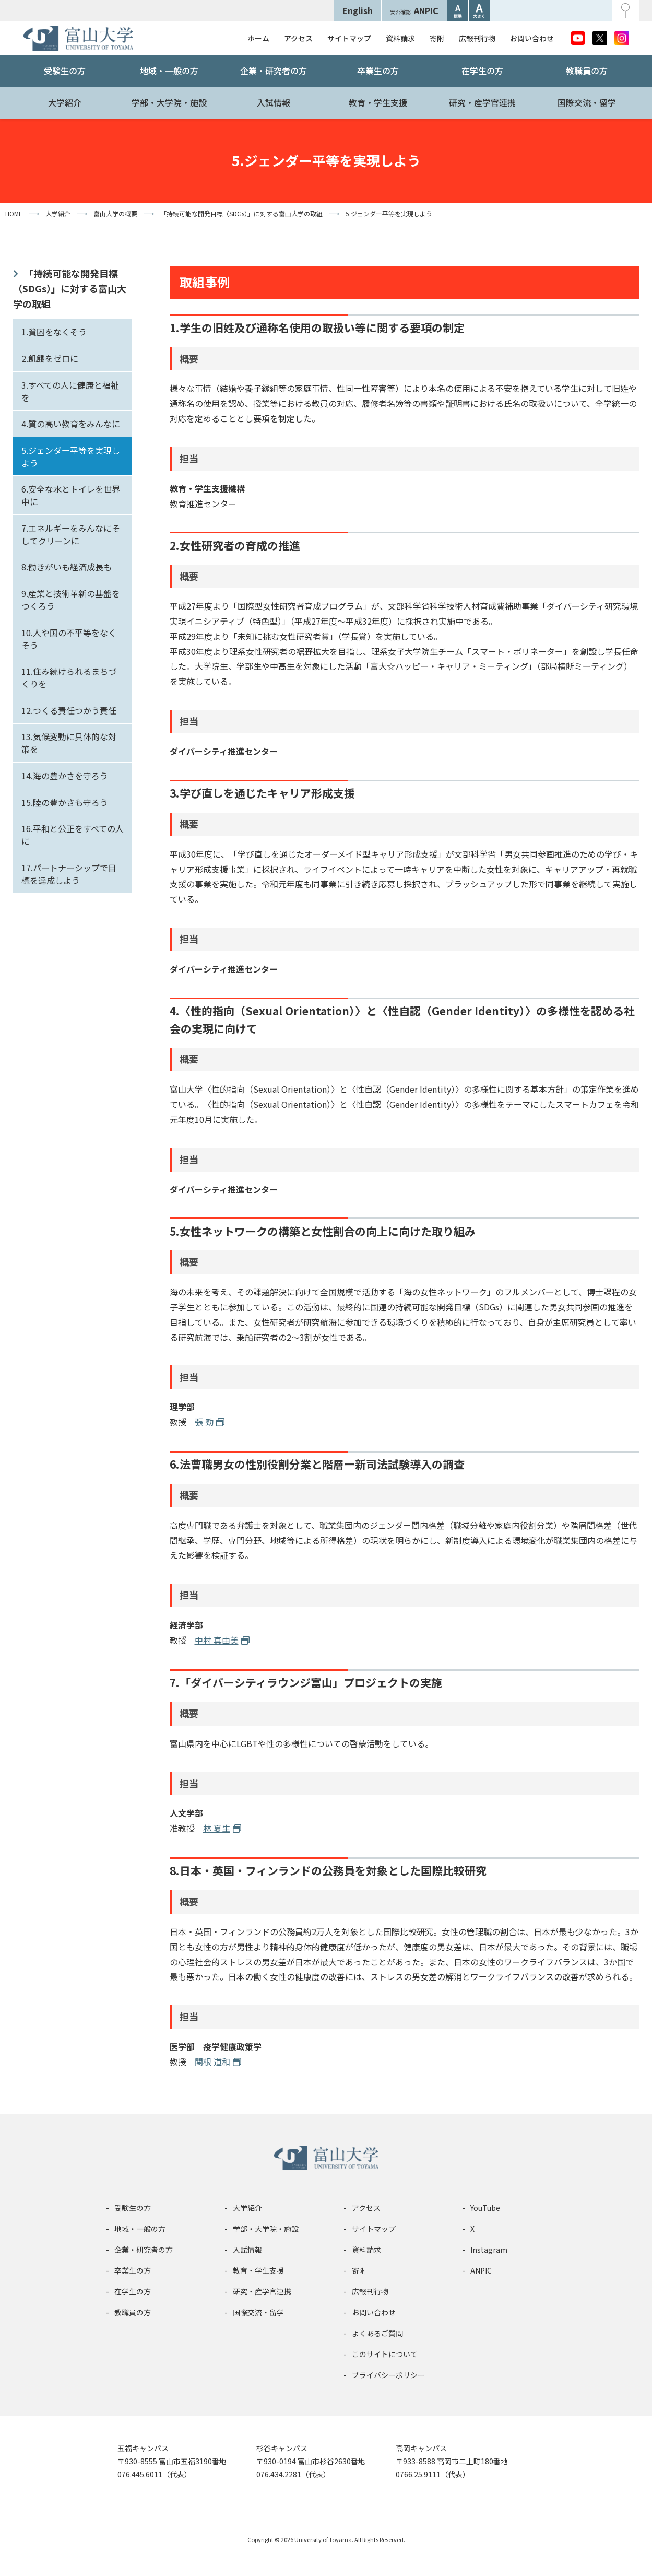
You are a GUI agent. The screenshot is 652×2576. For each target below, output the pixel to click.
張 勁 (204, 1421)
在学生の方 (482, 70)
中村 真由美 (217, 1640)
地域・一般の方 (169, 70)
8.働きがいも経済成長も (66, 566)
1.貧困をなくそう (54, 331)
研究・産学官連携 (482, 102)
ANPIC (414, 10)
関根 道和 (212, 2061)
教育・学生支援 (378, 102)
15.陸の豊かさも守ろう (64, 802)
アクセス (298, 38)
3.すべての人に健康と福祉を (70, 391)
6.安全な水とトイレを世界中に (70, 495)
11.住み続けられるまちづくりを (68, 677)
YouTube (485, 2208)
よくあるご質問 (377, 2333)
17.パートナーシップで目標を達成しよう (68, 873)
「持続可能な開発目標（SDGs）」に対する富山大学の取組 (69, 288)
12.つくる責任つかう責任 (68, 710)
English (357, 10)
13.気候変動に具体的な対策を (68, 742)
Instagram (488, 2249)
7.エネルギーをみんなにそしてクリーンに (70, 534)
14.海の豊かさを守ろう (64, 775)
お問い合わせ (532, 38)
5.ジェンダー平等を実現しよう (70, 456)
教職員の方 (587, 70)
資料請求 (400, 38)
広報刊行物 (477, 38)
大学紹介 (64, 102)
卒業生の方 (378, 70)
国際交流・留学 (587, 102)
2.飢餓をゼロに (49, 358)
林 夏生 (216, 1828)
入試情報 (273, 102)
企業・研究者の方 (273, 70)
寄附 (437, 38)
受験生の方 (65, 70)
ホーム (258, 38)
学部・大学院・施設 (169, 102)
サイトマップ (349, 38)
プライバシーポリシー (388, 2375)
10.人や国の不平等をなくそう (68, 638)
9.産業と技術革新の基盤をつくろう (70, 599)
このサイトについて (385, 2354)
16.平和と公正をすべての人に (72, 834)
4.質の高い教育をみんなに (70, 423)
